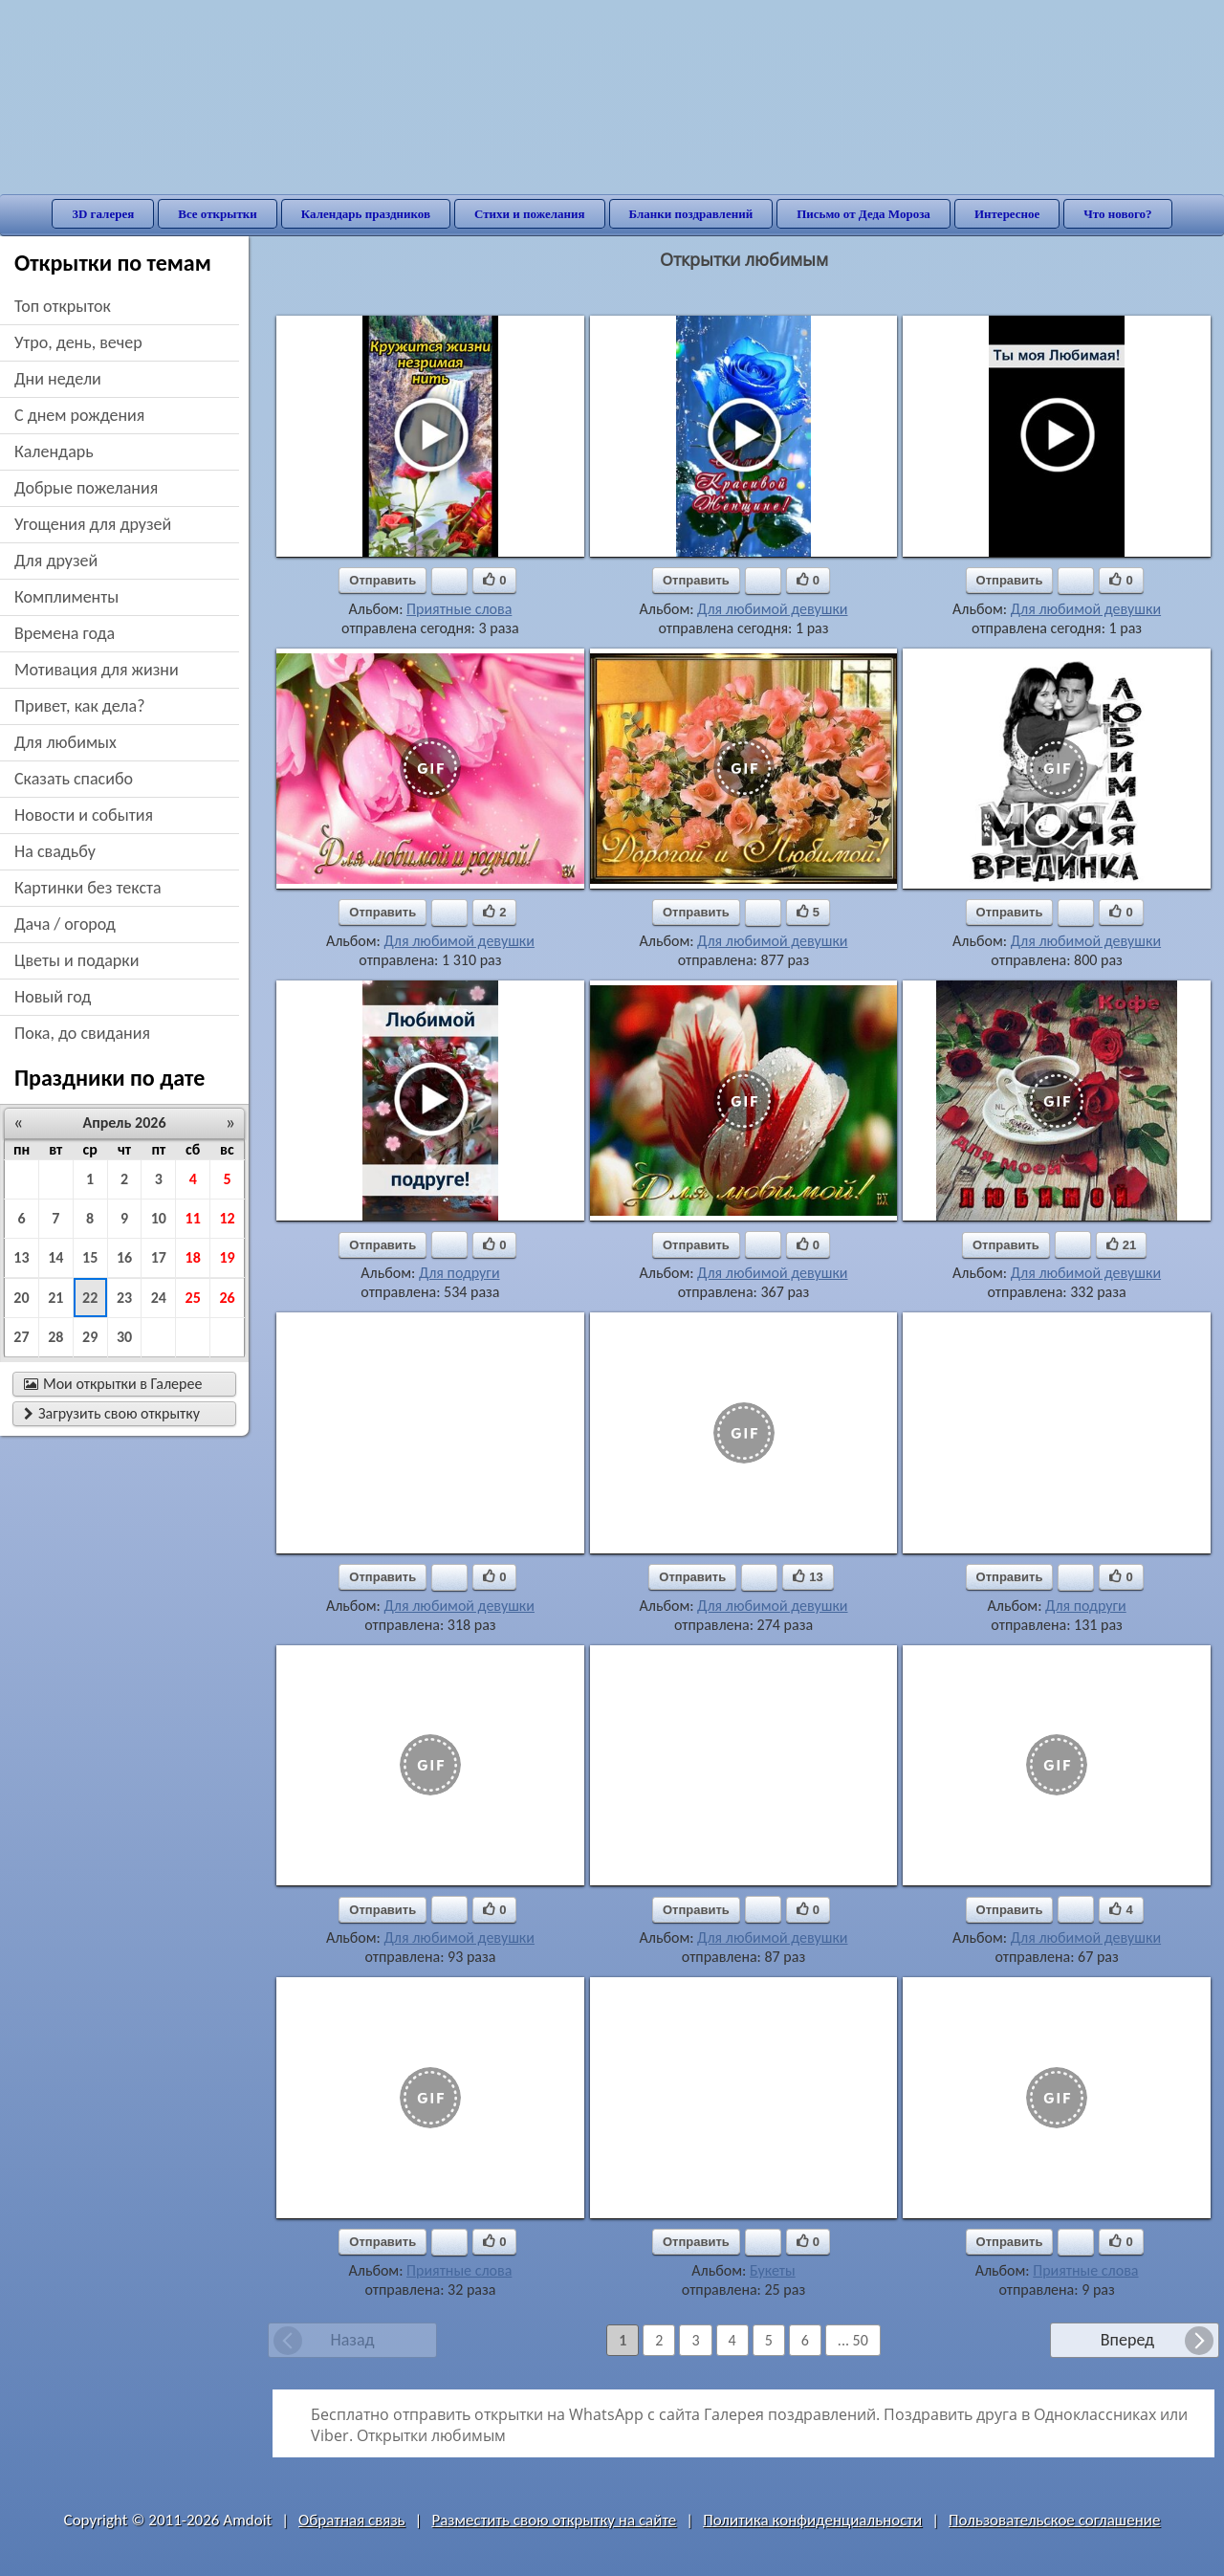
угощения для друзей (92, 524)
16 (124, 1257)
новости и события (83, 815)
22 (90, 1297)
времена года (64, 633)
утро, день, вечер (78, 342)
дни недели (57, 378)
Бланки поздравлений (691, 214)
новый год (52, 996)
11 (193, 1218)
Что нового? (1117, 214)
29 (90, 1337)
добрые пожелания (86, 487)
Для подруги (459, 1273)
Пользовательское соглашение (1054, 2520)
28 (55, 1337)
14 (55, 1257)
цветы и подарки (76, 960)
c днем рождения (79, 415)
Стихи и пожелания (529, 214)
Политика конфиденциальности (812, 2520)
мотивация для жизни (96, 669)
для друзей (56, 560)
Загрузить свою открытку (112, 1413)
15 (90, 1257)
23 (124, 1297)
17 (158, 1257)
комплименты (66, 596)
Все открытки (217, 214)
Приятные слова (459, 609)
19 (226, 1257)
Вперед (1127, 2339)
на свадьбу (55, 851)
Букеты (773, 2270)
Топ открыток (62, 306)
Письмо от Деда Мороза (863, 214)
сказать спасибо (73, 778)
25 (193, 1297)
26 (226, 1297)
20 (21, 1297)
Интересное (1006, 214)
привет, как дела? (79, 705)
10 (158, 1218)
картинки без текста (88, 887)
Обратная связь (351, 2520)
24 (158, 1297)
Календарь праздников (365, 214)
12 (226, 1218)
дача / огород (65, 924)
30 (124, 1337)
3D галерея (103, 214)
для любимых (65, 742)
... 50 (853, 2340)
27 (21, 1337)
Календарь (54, 451)
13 (21, 1257)
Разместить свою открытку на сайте (553, 2520)
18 (193, 1257)
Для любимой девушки (772, 609)
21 (55, 1297)
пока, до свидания (82, 1033)
